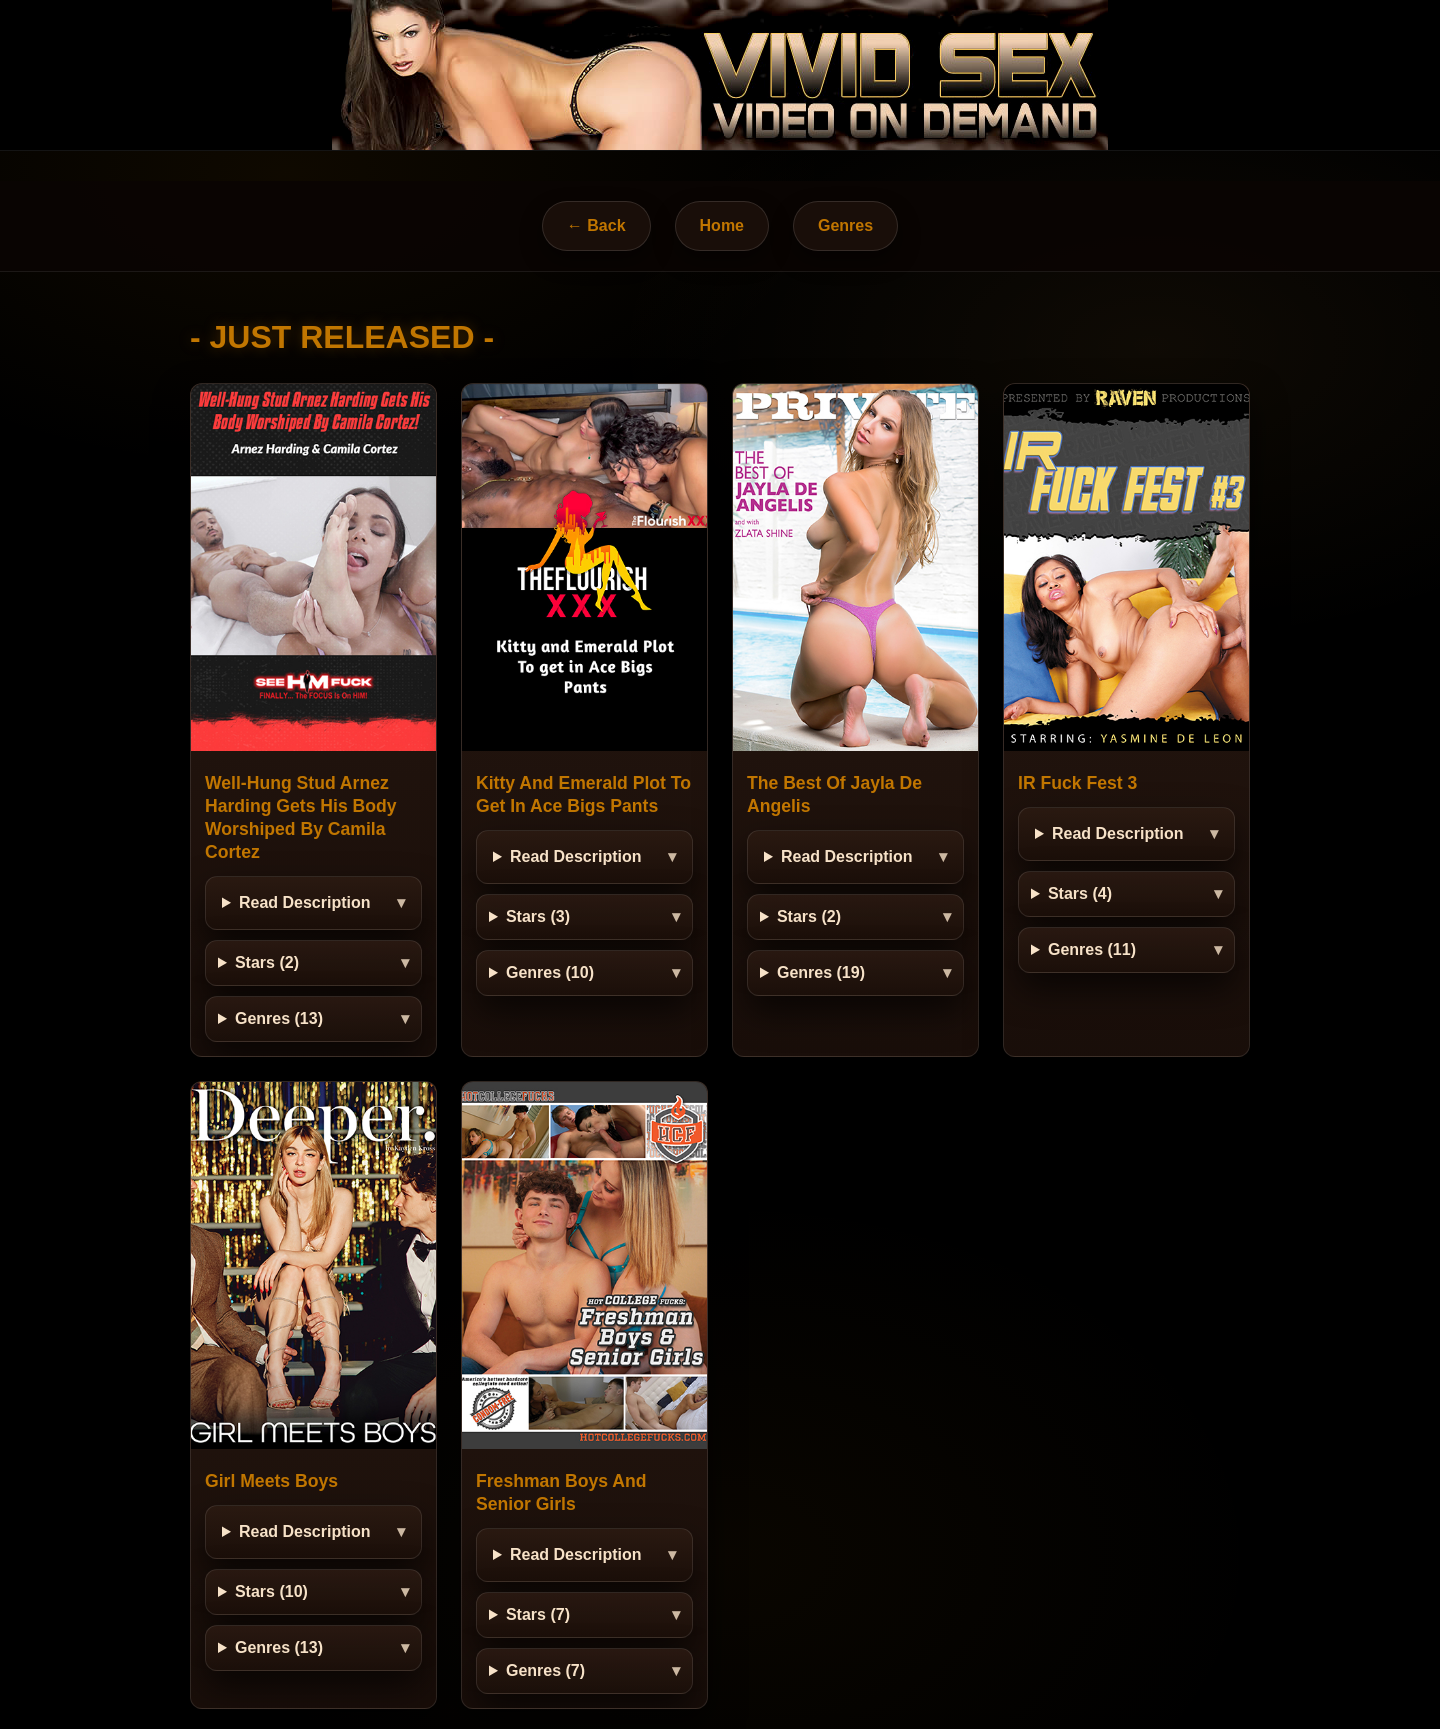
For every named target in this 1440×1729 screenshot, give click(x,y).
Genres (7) (545, 1670)
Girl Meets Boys (271, 1481)
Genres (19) (821, 972)
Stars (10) (271, 1591)
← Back (596, 225)
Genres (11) (1092, 949)
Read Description (305, 902)
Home (722, 225)
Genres (845, 225)
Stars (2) (267, 962)
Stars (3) (538, 916)
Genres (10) (550, 972)
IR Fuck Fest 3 (1077, 783)
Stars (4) (1080, 893)
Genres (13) (279, 1018)
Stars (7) (538, 1614)
